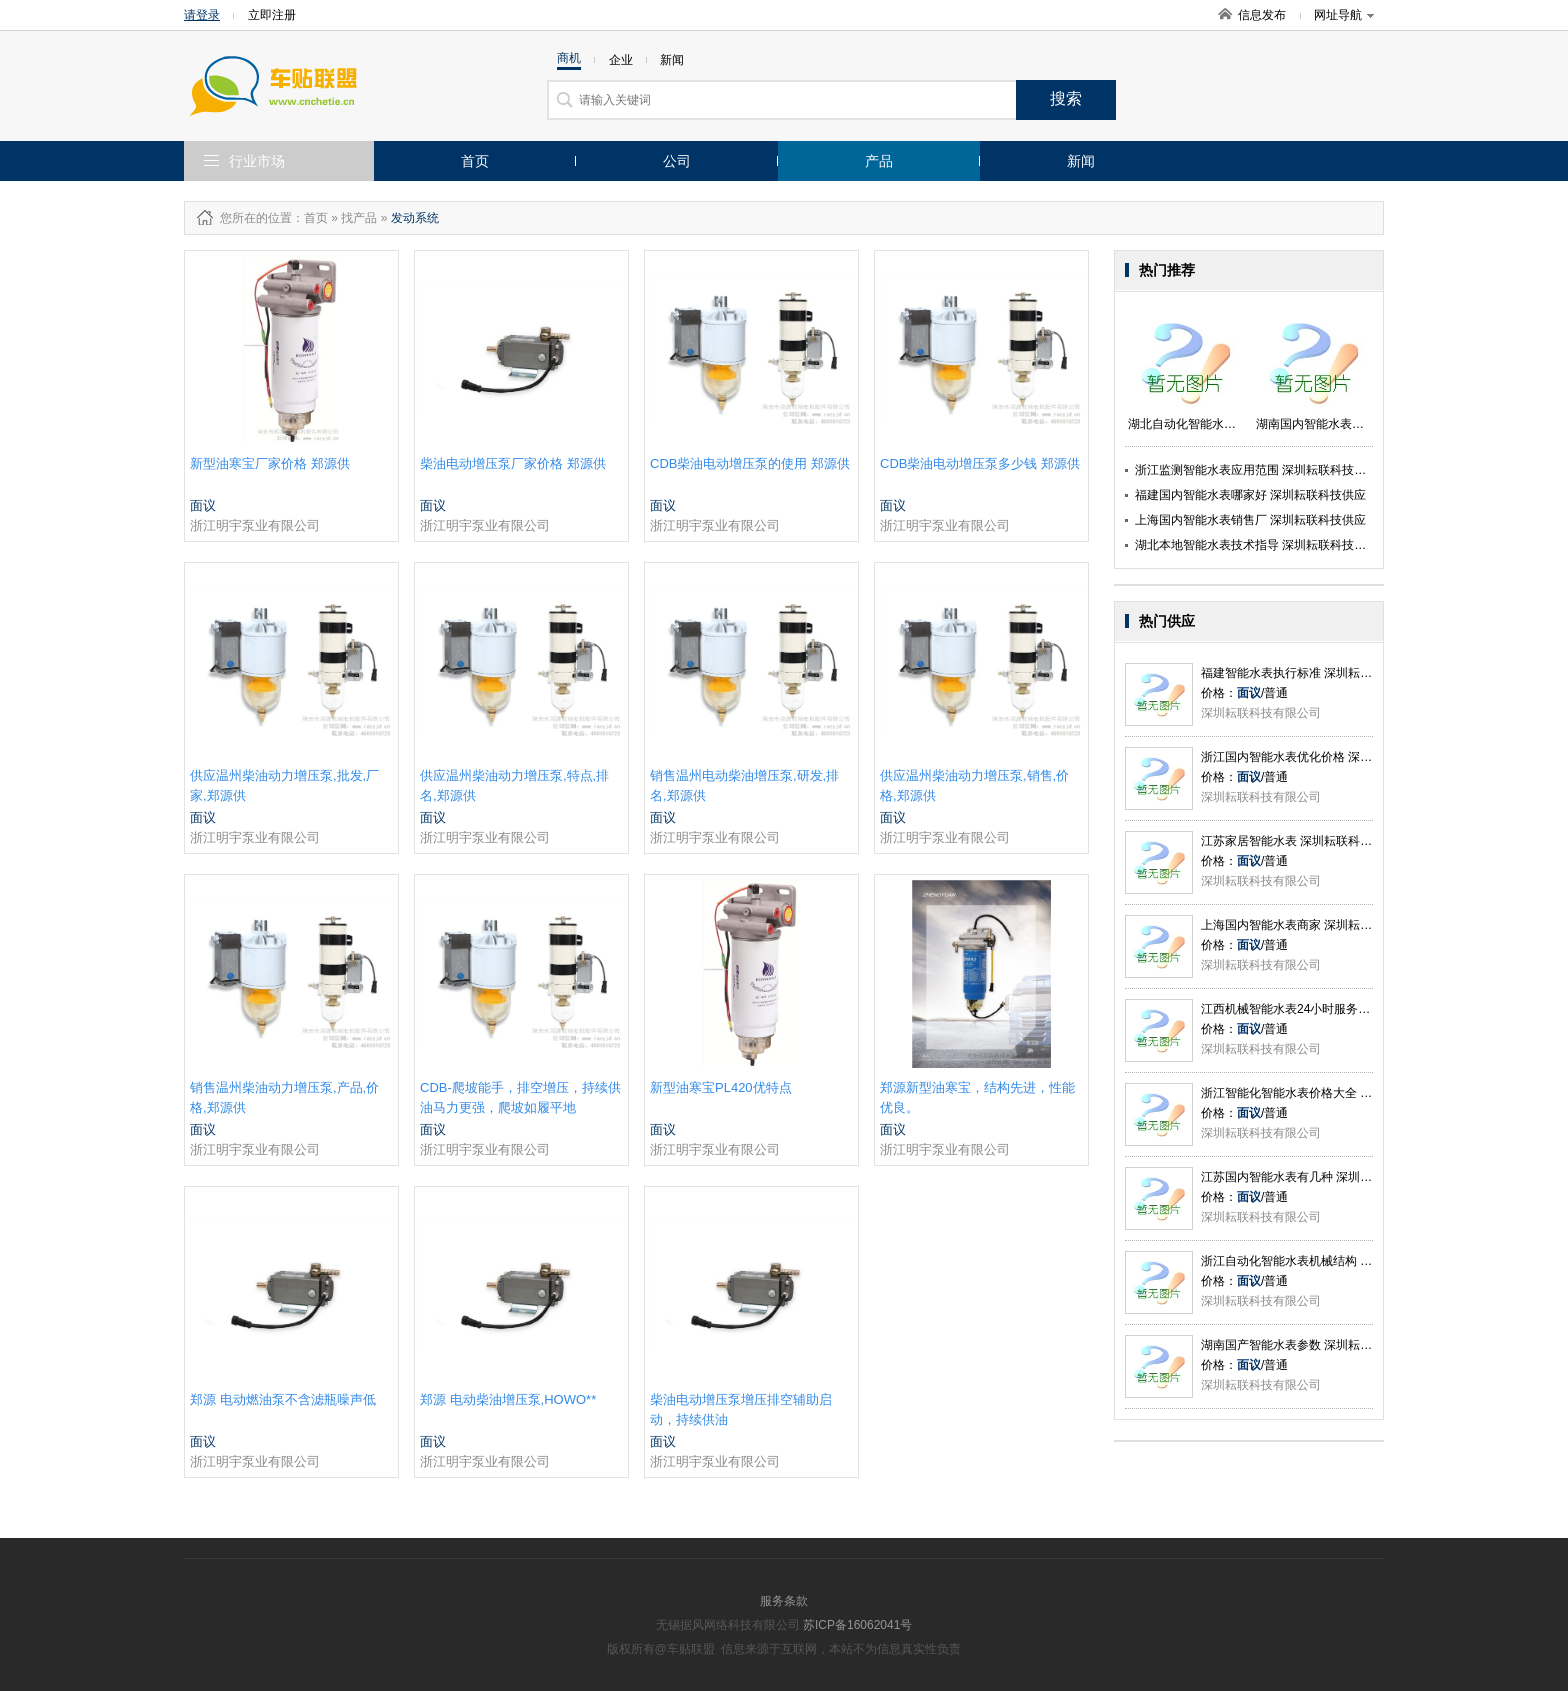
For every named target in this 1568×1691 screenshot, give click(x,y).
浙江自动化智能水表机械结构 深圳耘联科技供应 (1328, 1261)
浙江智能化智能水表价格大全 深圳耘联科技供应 (1328, 1093)
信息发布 (1262, 15)
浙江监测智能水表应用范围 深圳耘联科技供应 (1256, 470)
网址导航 (1344, 15)
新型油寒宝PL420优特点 (721, 1087)
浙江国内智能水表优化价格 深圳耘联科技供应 (1322, 757)
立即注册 (272, 15)
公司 (677, 161)
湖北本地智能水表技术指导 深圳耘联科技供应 (1256, 545)
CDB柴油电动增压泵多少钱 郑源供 (980, 463)
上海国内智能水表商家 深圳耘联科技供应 (1310, 925)
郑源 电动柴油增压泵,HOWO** (508, 1399)
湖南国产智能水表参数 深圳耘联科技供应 (1310, 1345)
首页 (475, 161)
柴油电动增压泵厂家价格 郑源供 (513, 463)
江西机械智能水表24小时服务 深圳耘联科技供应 (1329, 1009)
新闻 (1081, 161)
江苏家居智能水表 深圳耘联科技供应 (1298, 841)
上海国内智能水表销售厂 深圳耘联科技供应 (1250, 520)
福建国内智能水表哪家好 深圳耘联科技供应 (1250, 495)
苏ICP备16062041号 (857, 1625)
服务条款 (784, 1601)
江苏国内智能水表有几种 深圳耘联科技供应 (1316, 1177)
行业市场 (257, 161)
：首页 (310, 218)
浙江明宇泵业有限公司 (255, 525)
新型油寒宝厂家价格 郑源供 (270, 463)
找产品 (359, 218)
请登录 (202, 15)
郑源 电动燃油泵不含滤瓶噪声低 (283, 1399)
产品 (879, 161)
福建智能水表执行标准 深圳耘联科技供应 (1310, 673)
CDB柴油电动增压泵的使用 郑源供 (750, 463)
